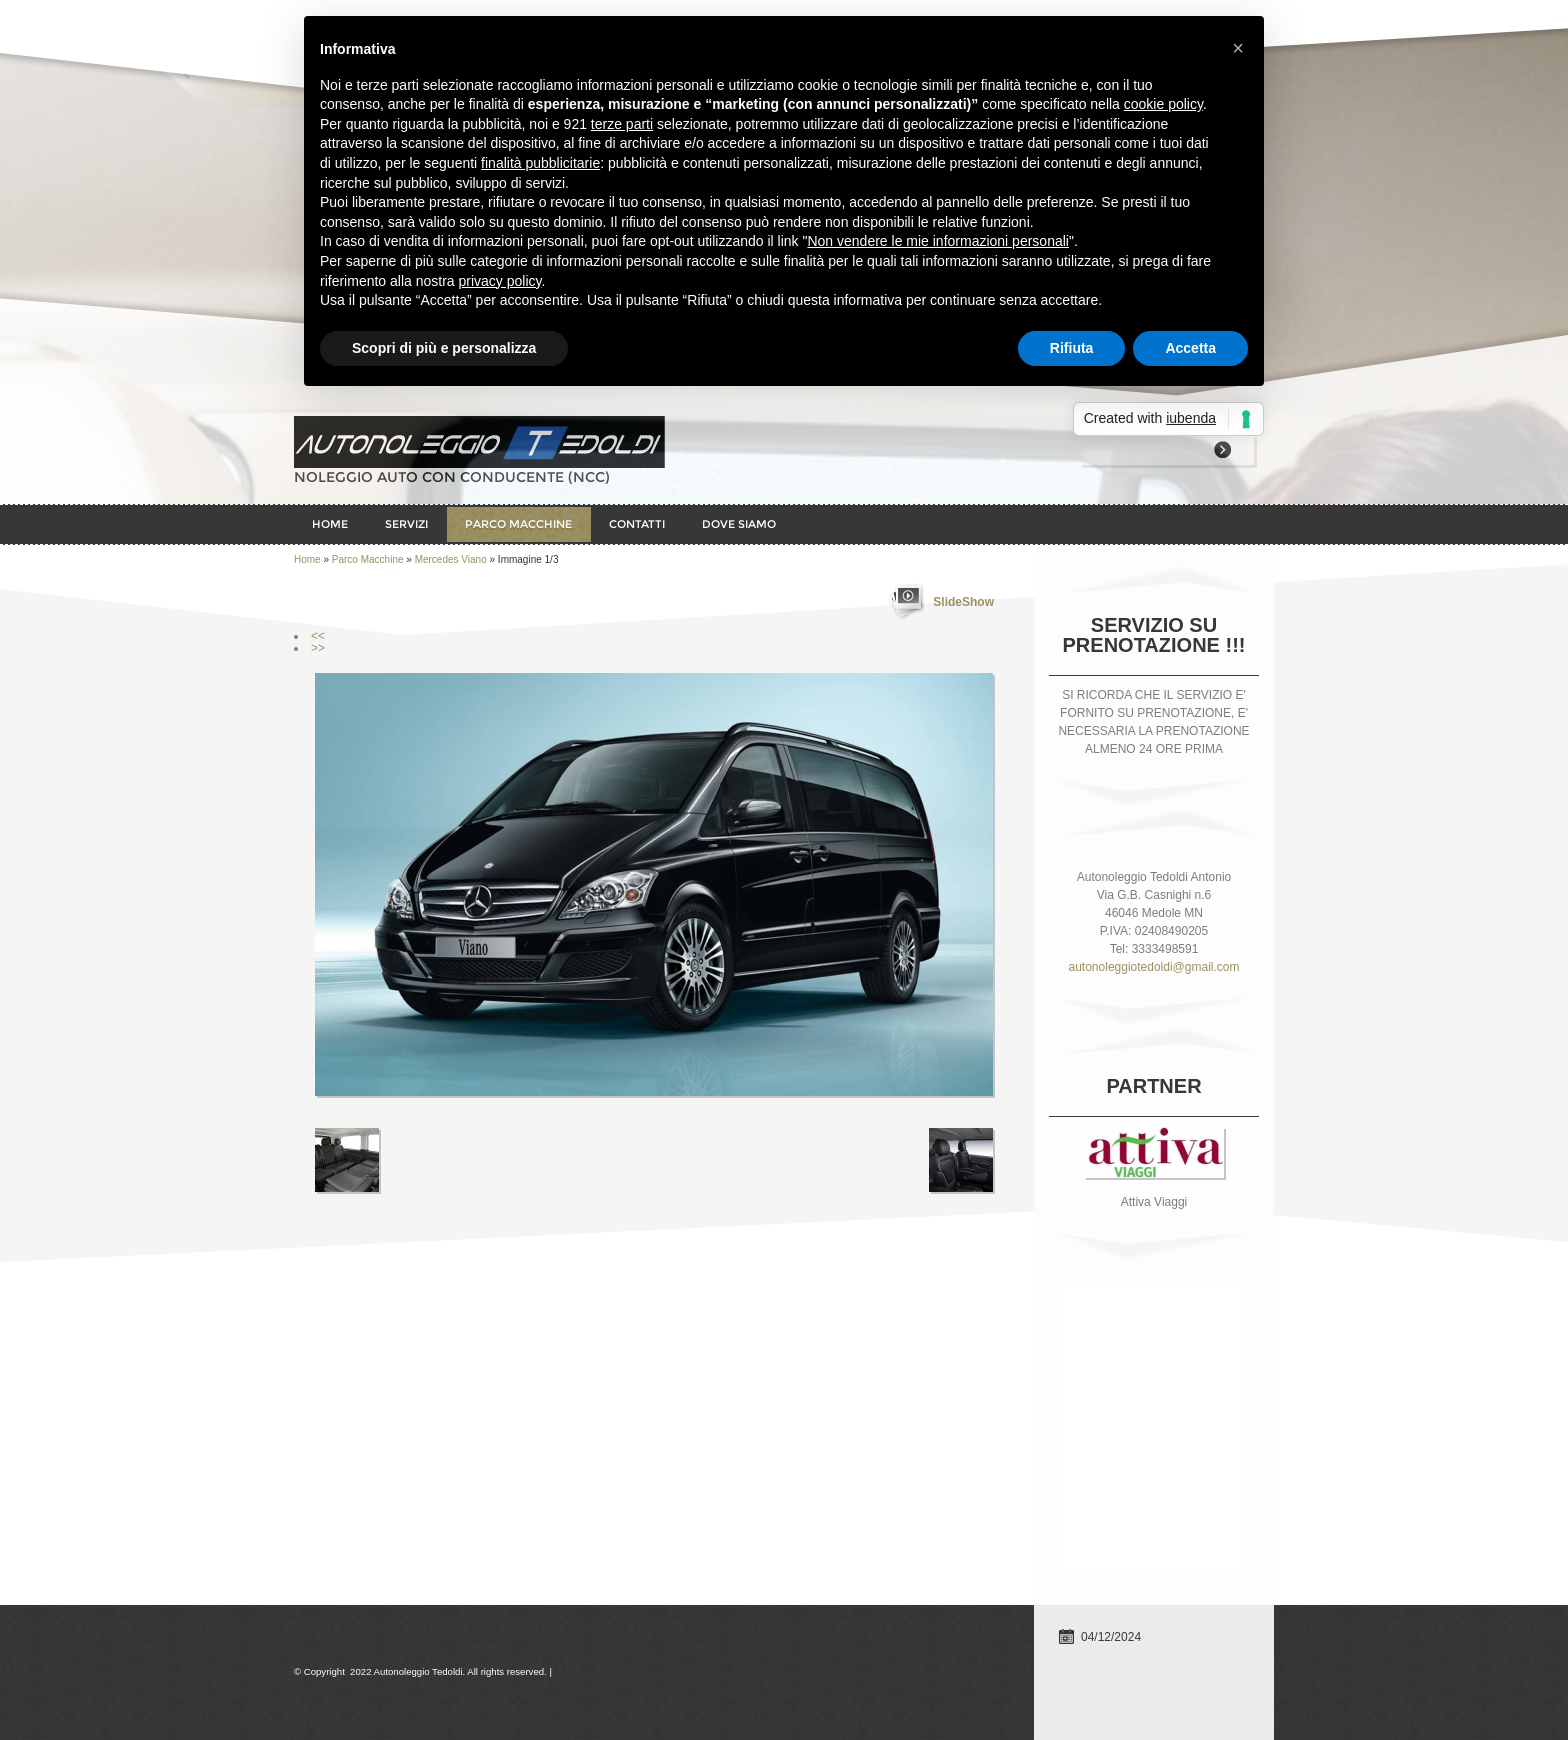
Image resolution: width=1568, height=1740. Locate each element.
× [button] (1238, 48)
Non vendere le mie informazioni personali (937, 241)
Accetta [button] (1190, 348)
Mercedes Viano (451, 559)
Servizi (406, 524)
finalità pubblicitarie (540, 163)
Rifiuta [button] (1072, 348)
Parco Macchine (518, 524)
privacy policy (500, 281)
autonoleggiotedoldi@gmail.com (1154, 967)
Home (330, 524)
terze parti (622, 124)
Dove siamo (739, 524)
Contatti (637, 524)
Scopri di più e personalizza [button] (444, 348)
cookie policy (1163, 104)
